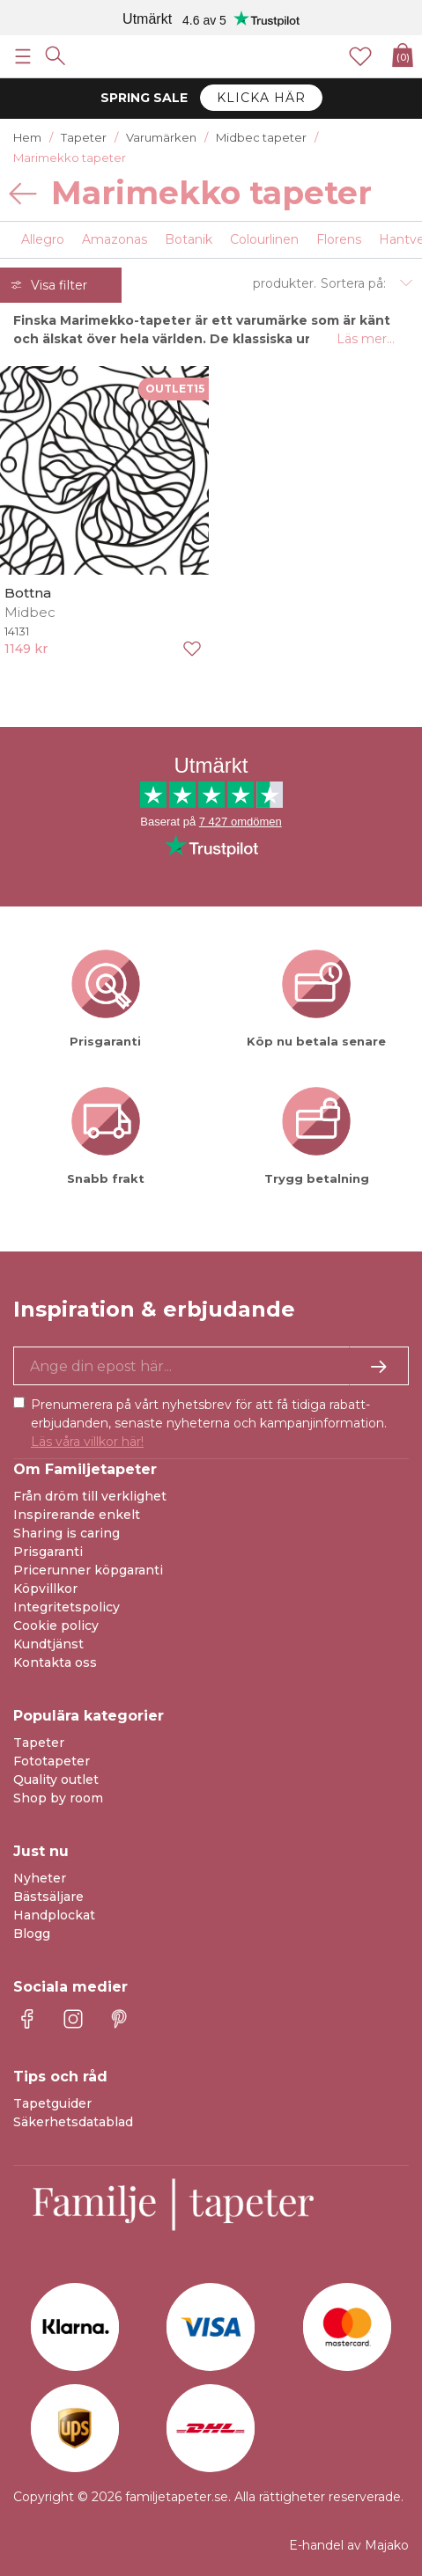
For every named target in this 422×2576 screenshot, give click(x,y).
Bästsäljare (48, 1896)
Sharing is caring (66, 1533)
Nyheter (39, 1878)
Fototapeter (51, 1761)
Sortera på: (353, 283)
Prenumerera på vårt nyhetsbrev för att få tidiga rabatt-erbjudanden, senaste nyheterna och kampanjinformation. (209, 1423)
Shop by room (58, 1798)
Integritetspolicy (66, 1607)
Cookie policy (56, 1625)
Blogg (31, 1933)
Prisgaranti (48, 1552)
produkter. (284, 283)
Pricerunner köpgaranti (88, 1570)
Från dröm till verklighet (90, 1496)
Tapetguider (52, 2103)
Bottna (27, 592)
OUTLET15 (174, 388)
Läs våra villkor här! (87, 1441)
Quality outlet (56, 1779)
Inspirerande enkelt (76, 1515)
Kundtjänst (48, 1644)
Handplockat (54, 1915)
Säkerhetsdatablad (73, 2122)
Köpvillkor (45, 1588)
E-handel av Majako (349, 2545)
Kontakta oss (55, 1662)
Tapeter (38, 1742)
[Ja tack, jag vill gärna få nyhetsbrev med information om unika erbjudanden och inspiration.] (211, 1366)
